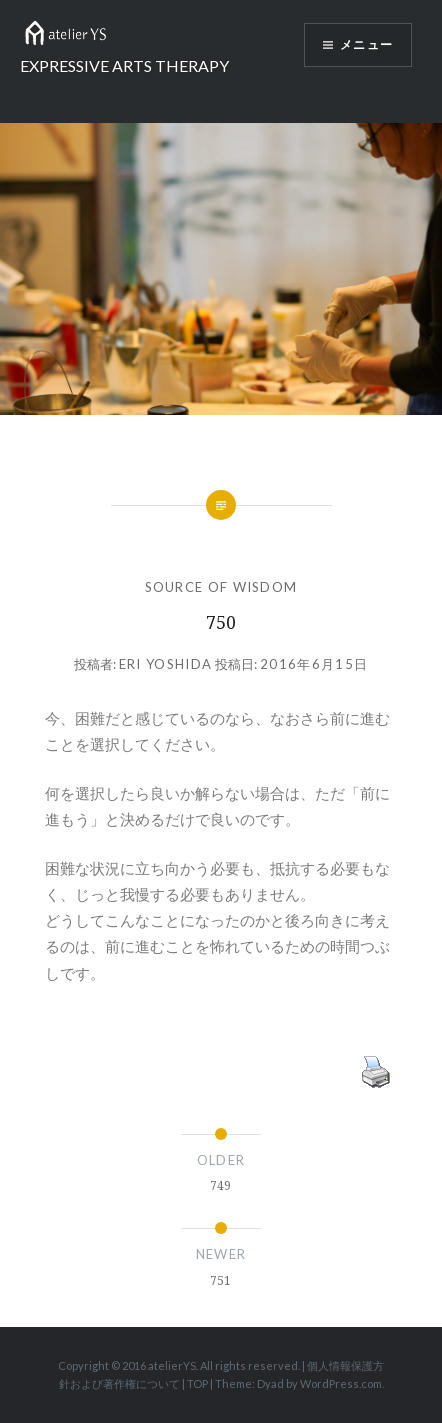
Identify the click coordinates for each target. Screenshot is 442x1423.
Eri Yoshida (165, 664)
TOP (197, 1383)
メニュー (366, 44)
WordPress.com (341, 1383)
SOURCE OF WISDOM (221, 587)
